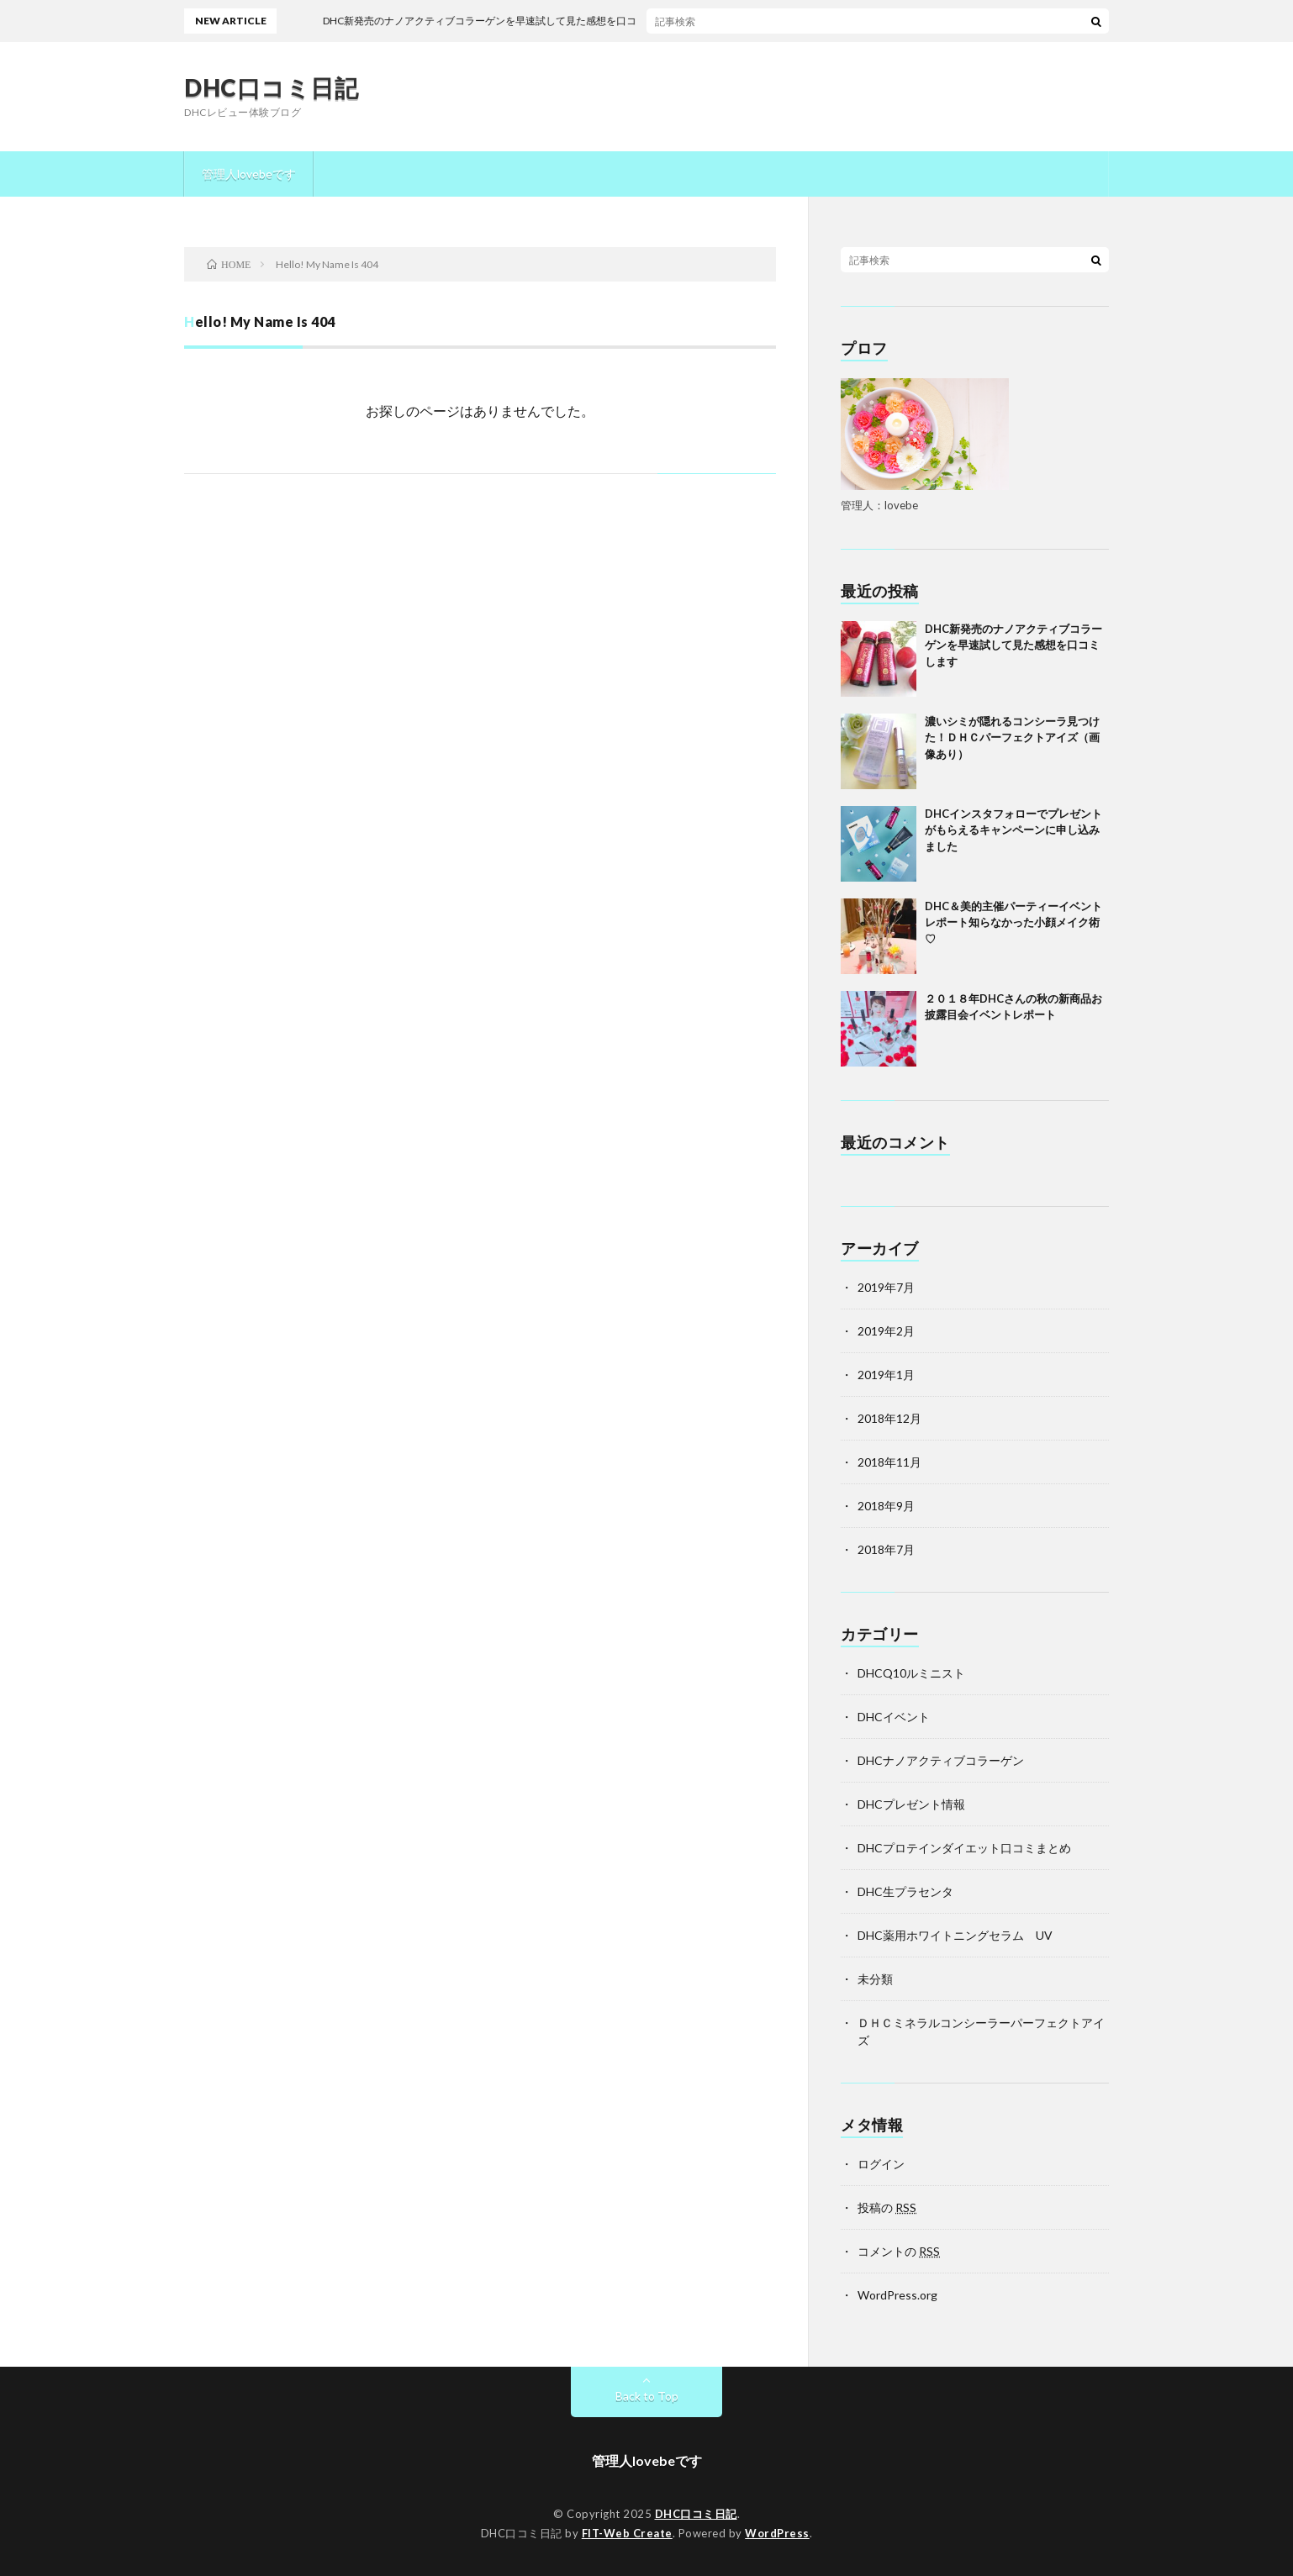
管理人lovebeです (249, 173)
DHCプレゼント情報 (911, 1804)
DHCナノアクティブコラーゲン (941, 1760)
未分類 (875, 1979)
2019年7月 (886, 1287)
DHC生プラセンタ (905, 1891)
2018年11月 (889, 1462)
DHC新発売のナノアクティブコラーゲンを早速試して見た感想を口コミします (1013, 645)
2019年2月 (886, 1331)
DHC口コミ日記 (271, 87)
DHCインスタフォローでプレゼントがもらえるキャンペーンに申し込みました (1013, 830)
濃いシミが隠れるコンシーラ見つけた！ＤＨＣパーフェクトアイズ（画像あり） (1012, 737)
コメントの (899, 2251)
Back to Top (646, 2396)
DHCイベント (894, 1716)
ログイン (881, 2164)
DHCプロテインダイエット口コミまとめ (964, 1848)
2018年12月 (889, 1418)
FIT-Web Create (627, 2533)
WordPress (777, 2533)
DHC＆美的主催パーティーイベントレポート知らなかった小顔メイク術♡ (1013, 922)
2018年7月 (886, 1549)
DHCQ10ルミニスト (911, 1673)
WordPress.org (897, 2295)
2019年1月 (886, 1374)
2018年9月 (886, 1506)
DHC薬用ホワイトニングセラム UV (955, 1935)
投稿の (887, 2207)
